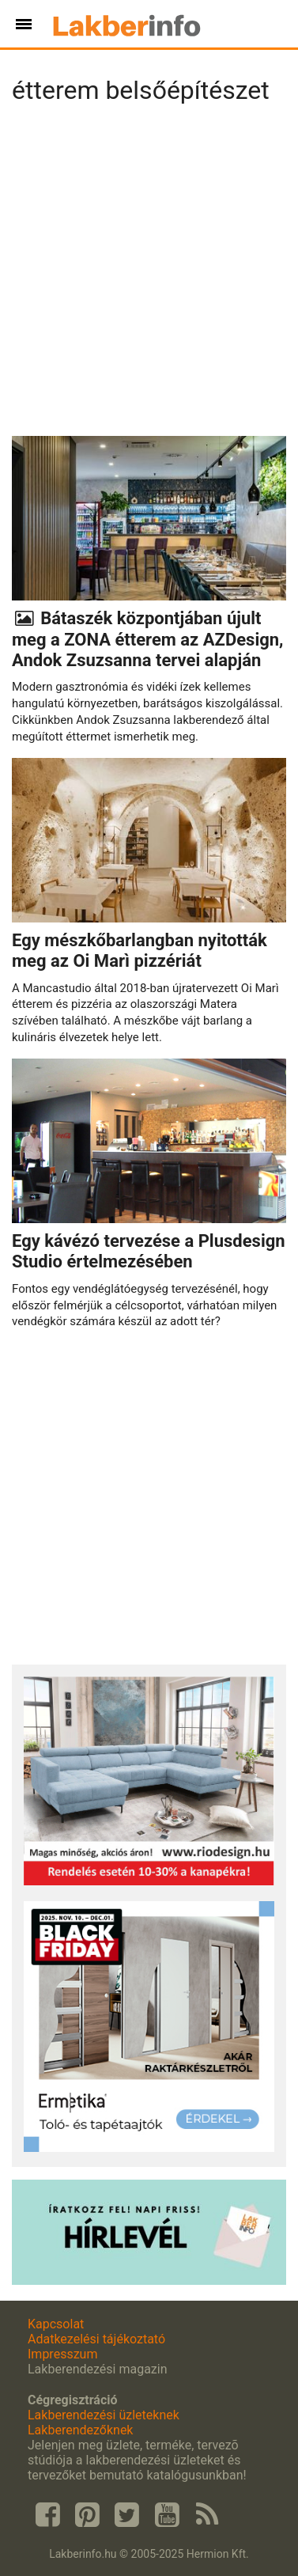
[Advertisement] (149, 275)
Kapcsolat (56, 2324)
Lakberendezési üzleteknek (103, 2415)
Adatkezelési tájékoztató (96, 2339)
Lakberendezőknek (80, 2430)
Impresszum (62, 2354)
